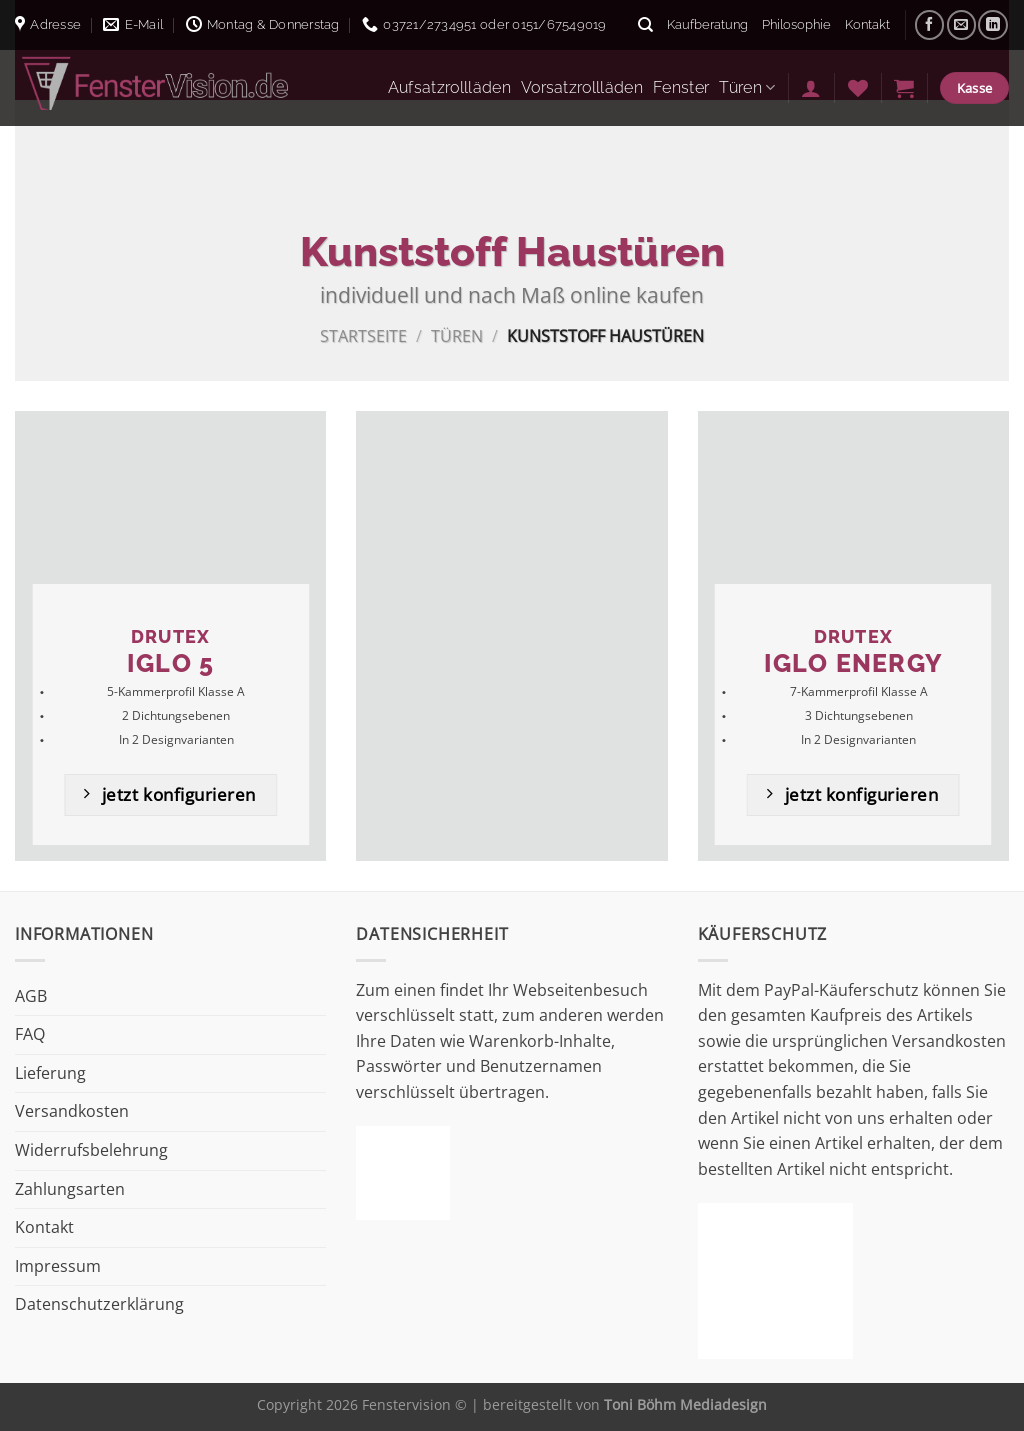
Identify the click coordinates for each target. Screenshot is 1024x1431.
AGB (31, 996)
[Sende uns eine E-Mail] (961, 24)
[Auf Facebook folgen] (929, 24)
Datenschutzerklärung (99, 1304)
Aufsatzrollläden (449, 87)
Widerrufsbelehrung (91, 1150)
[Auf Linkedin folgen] (992, 24)
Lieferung (50, 1073)
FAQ (30, 1034)
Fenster (681, 87)
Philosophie (796, 24)
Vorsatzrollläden (582, 87)
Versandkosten (72, 1111)
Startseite (363, 336)
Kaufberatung (707, 24)
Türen (747, 88)
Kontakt (867, 24)
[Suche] (645, 25)
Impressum (58, 1266)
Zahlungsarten (70, 1189)
